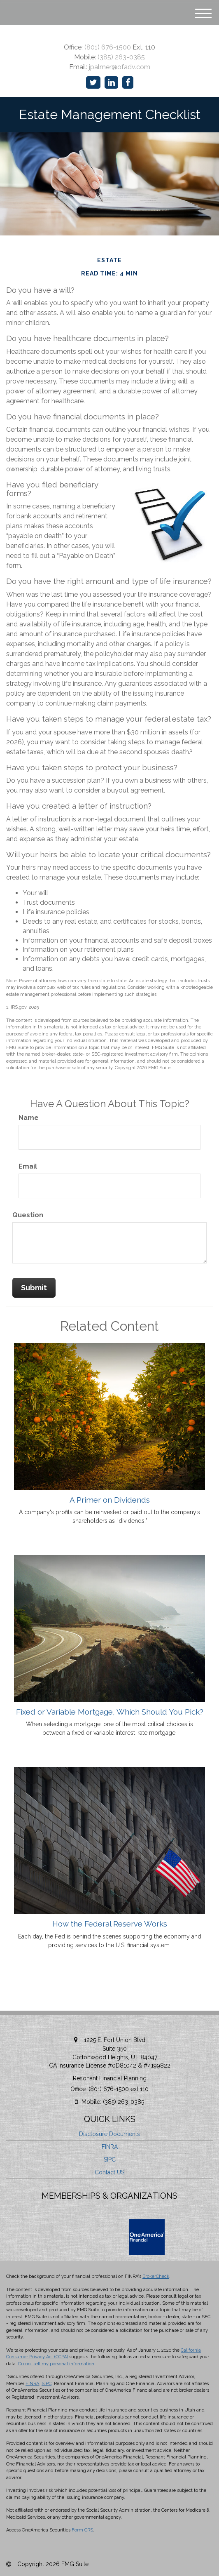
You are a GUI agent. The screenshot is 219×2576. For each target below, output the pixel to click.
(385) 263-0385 (121, 57)
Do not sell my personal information (56, 2364)
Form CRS (82, 2530)
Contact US (109, 2172)
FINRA (110, 2146)
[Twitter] (93, 82)
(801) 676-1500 (107, 47)
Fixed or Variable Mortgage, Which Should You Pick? (109, 1711)
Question (27, 1215)
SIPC (110, 2159)
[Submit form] (34, 1288)
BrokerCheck (155, 2276)
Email (28, 1166)
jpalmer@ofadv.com (119, 67)
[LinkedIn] (111, 82)
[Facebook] (127, 82)
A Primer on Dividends (110, 1499)
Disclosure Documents (109, 2134)
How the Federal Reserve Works (109, 1923)
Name (29, 1118)
